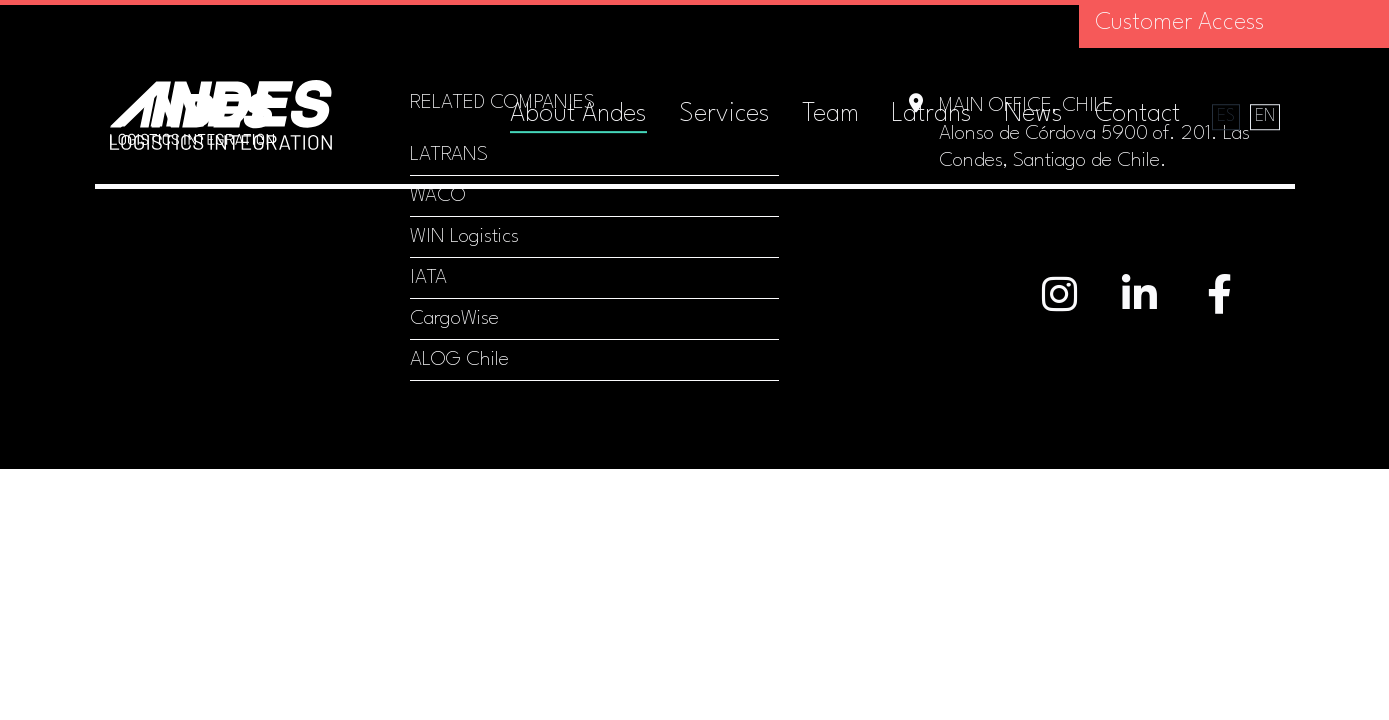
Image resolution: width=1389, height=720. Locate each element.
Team (830, 114)
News (1033, 114)
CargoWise (454, 319)
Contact (1137, 114)
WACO (438, 196)
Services (724, 114)
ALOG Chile (459, 360)
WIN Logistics (464, 237)
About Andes (578, 114)
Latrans (931, 114)
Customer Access (1179, 23)
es (1226, 117)
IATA (428, 278)
